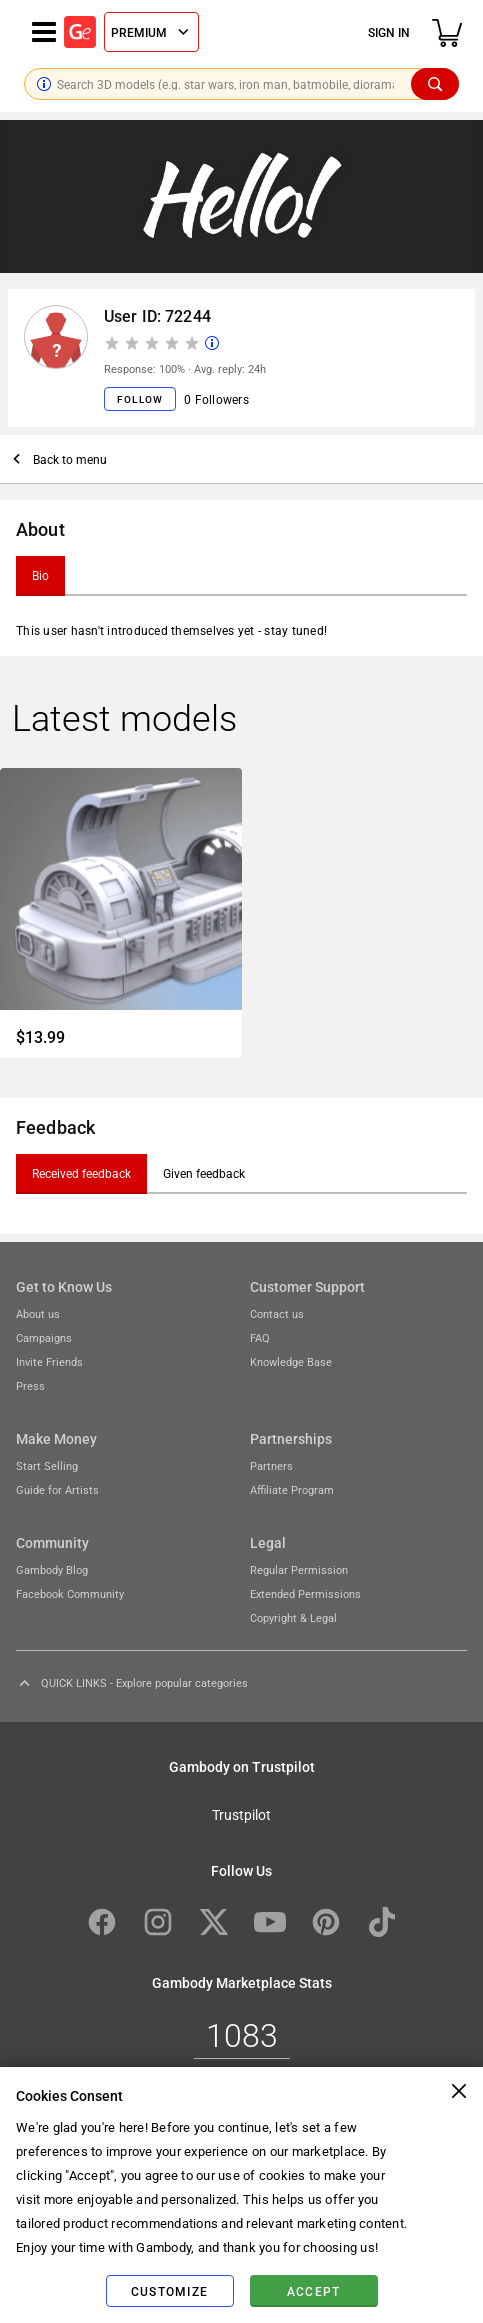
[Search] (435, 84)
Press (30, 1385)
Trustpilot (241, 1814)
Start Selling (47, 1465)
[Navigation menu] (44, 32)
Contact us (277, 1313)
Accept (314, 2291)
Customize (169, 2291)
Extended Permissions (305, 1593)
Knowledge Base (291, 1361)
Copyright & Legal (293, 1617)
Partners (271, 1465)
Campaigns (44, 1337)
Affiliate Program (292, 1489)
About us (38, 1313)
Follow (140, 399)
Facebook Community (70, 1593)
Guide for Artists (57, 1489)
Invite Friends (49, 1361)
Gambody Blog (52, 1569)
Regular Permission (299, 1569)
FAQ (260, 1337)
